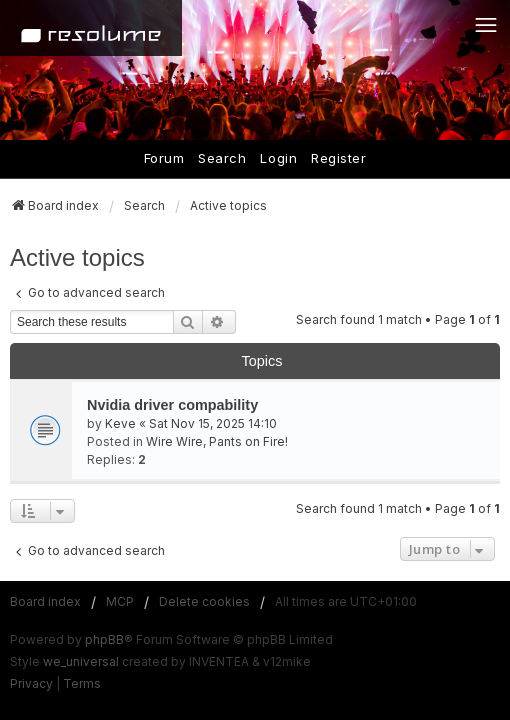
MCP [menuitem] (120, 601)
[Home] (91, 28)
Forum (164, 158)
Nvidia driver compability (172, 405)
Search (222, 158)
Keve (120, 423)
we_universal (81, 661)
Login (278, 158)
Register (338, 158)
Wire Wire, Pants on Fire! (217, 441)
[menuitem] (31, 684)
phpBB (104, 639)
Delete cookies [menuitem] (204, 601)
